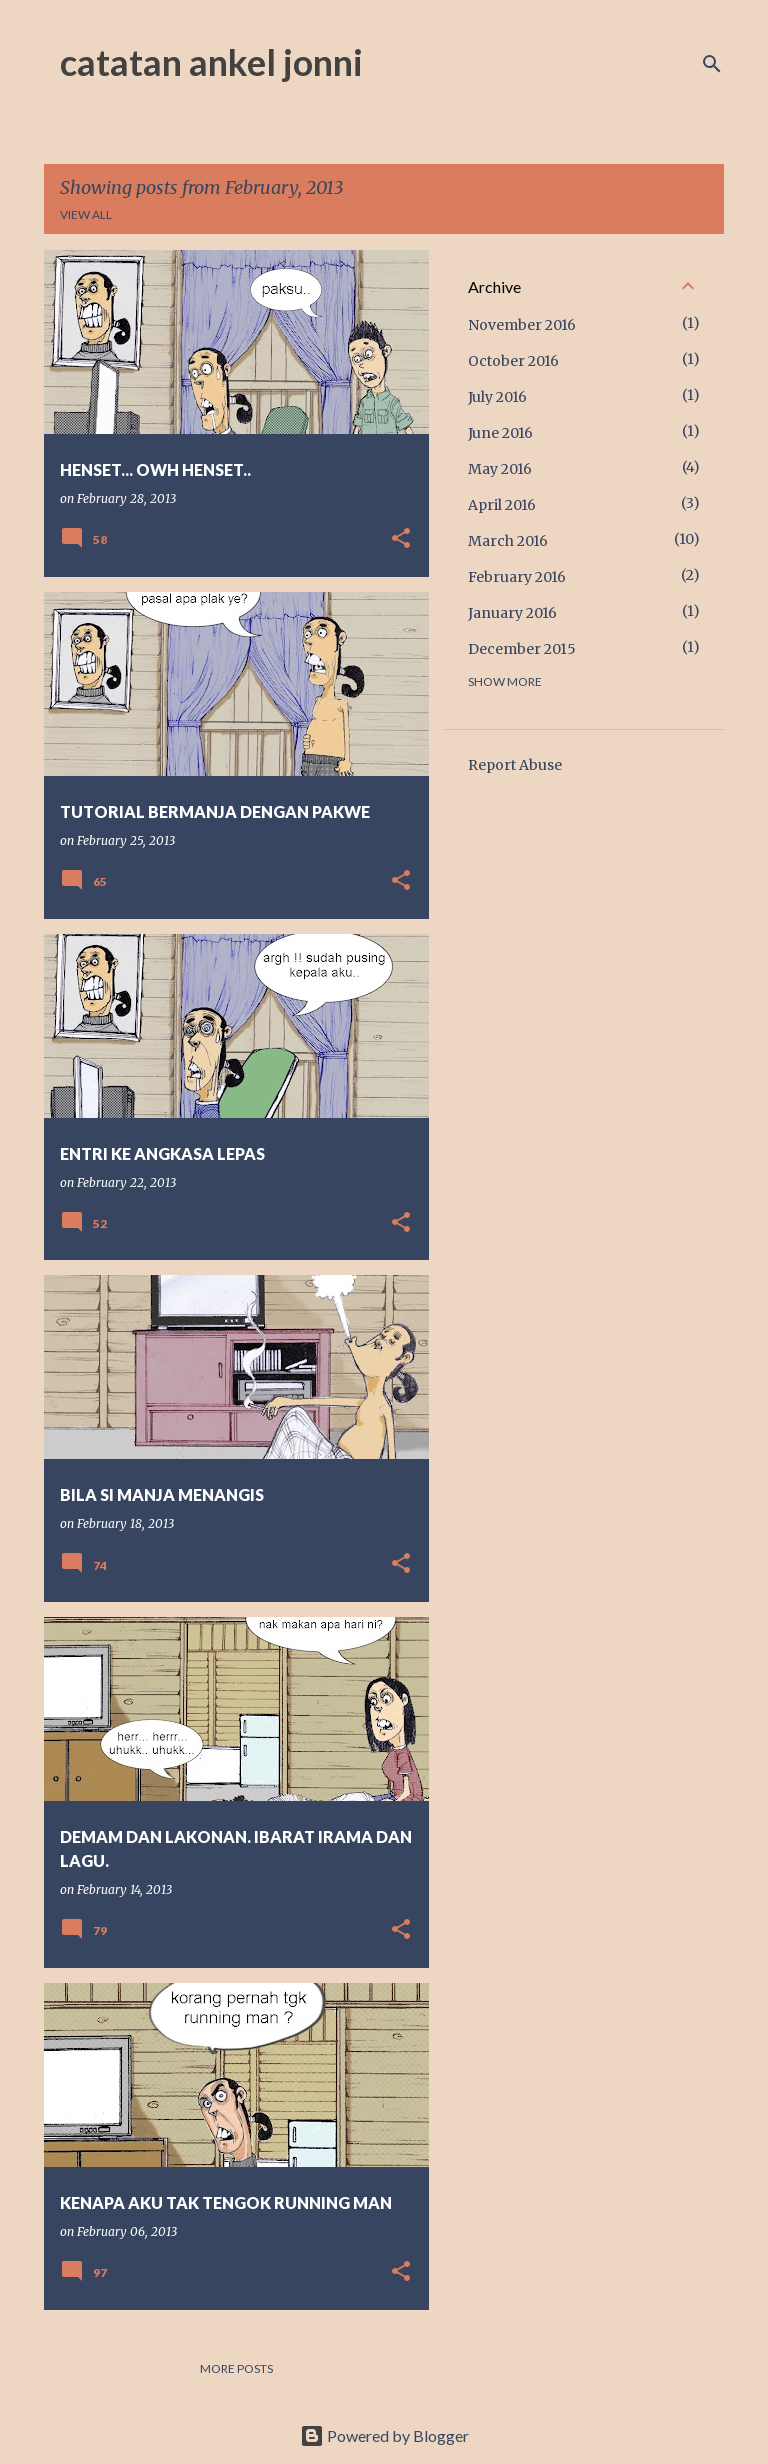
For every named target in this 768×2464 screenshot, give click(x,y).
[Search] (712, 64)
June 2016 (500, 433)
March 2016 (508, 541)
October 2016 (513, 361)
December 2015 (522, 649)
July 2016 (497, 397)
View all (86, 214)
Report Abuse (515, 765)
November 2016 (522, 325)
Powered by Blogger (384, 2435)
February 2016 (517, 577)
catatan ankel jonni (211, 62)
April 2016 (502, 505)
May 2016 (500, 469)
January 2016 (512, 613)
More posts (236, 2368)
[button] (401, 539)
